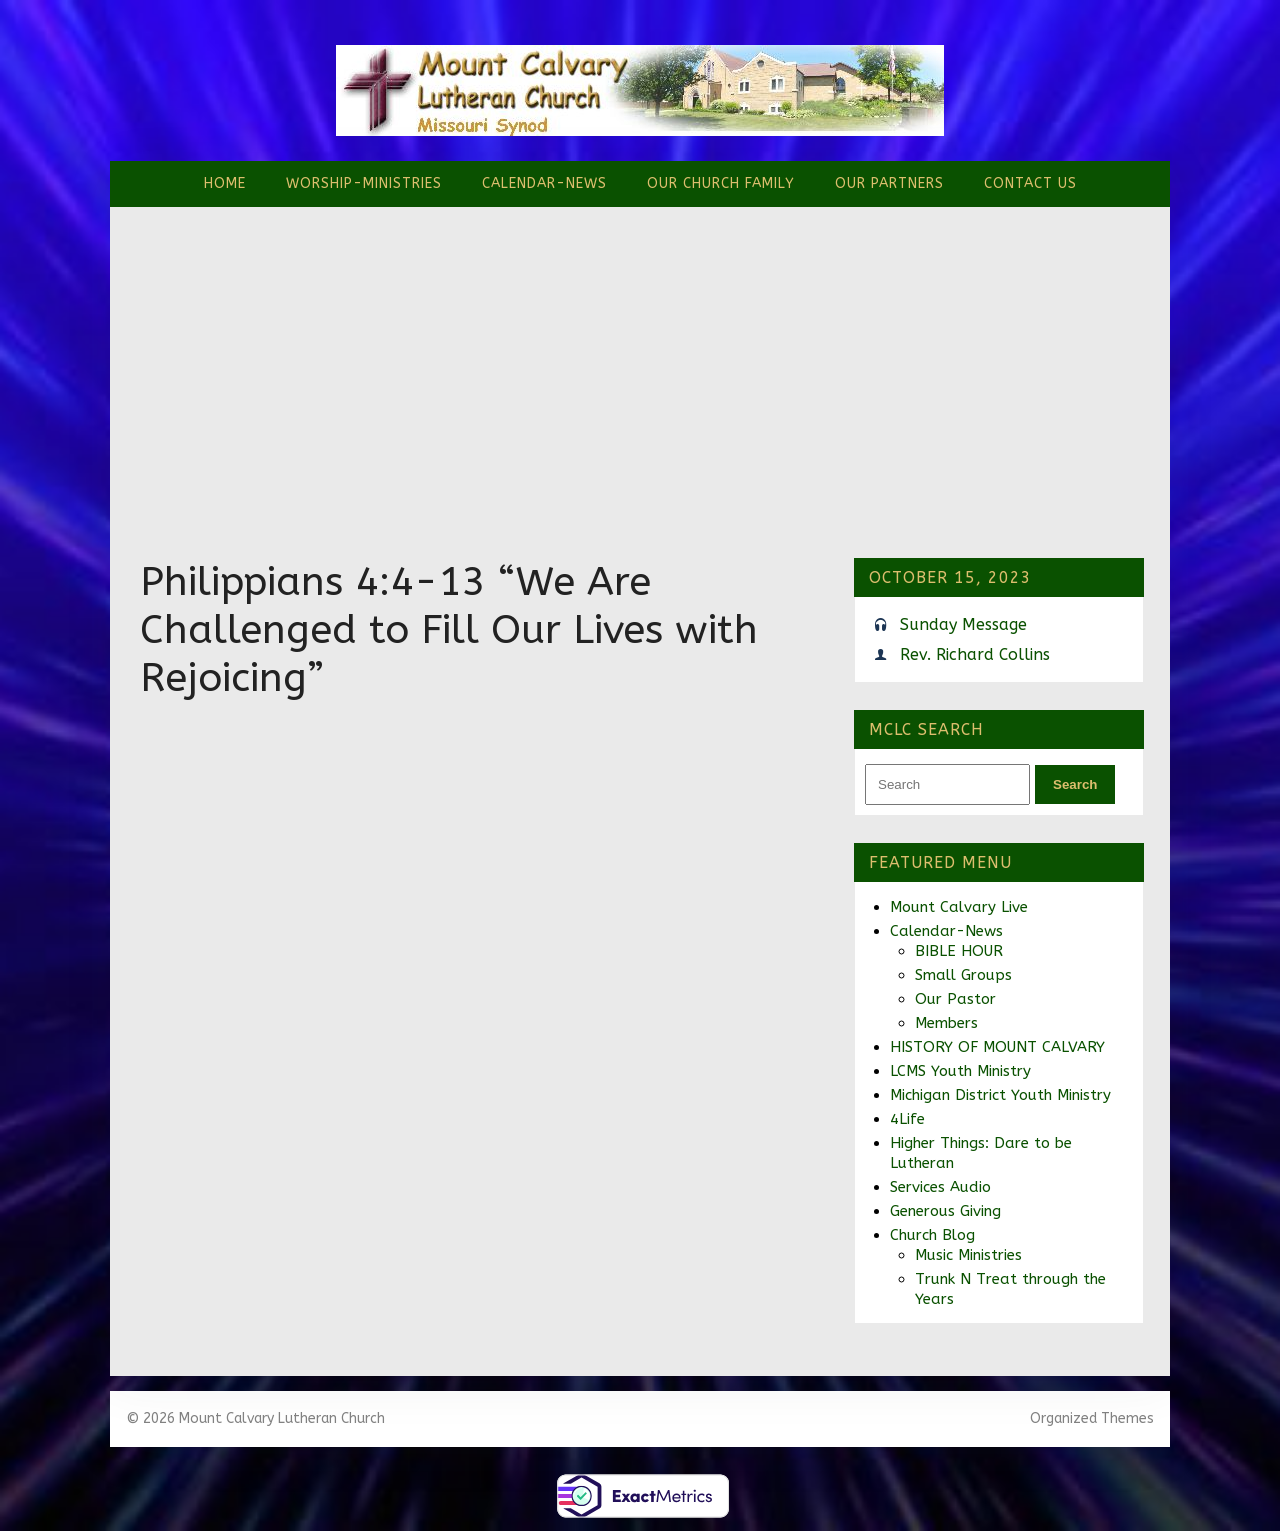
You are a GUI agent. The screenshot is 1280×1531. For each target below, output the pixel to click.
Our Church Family (721, 183)
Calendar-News (544, 183)
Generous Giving (945, 1211)
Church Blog (932, 1235)
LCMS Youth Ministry (960, 1071)
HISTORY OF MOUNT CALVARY (997, 1047)
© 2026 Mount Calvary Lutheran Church (255, 1418)
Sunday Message (963, 624)
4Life (907, 1119)
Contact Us (1030, 183)
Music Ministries (968, 1255)
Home (225, 183)
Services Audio (940, 1187)
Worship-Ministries (364, 183)
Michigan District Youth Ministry (1000, 1095)
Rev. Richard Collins (975, 654)
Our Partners (889, 183)
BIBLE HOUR (959, 951)
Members (946, 1023)
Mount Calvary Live (959, 907)
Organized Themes (1092, 1418)
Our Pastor (955, 999)
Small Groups (963, 975)
